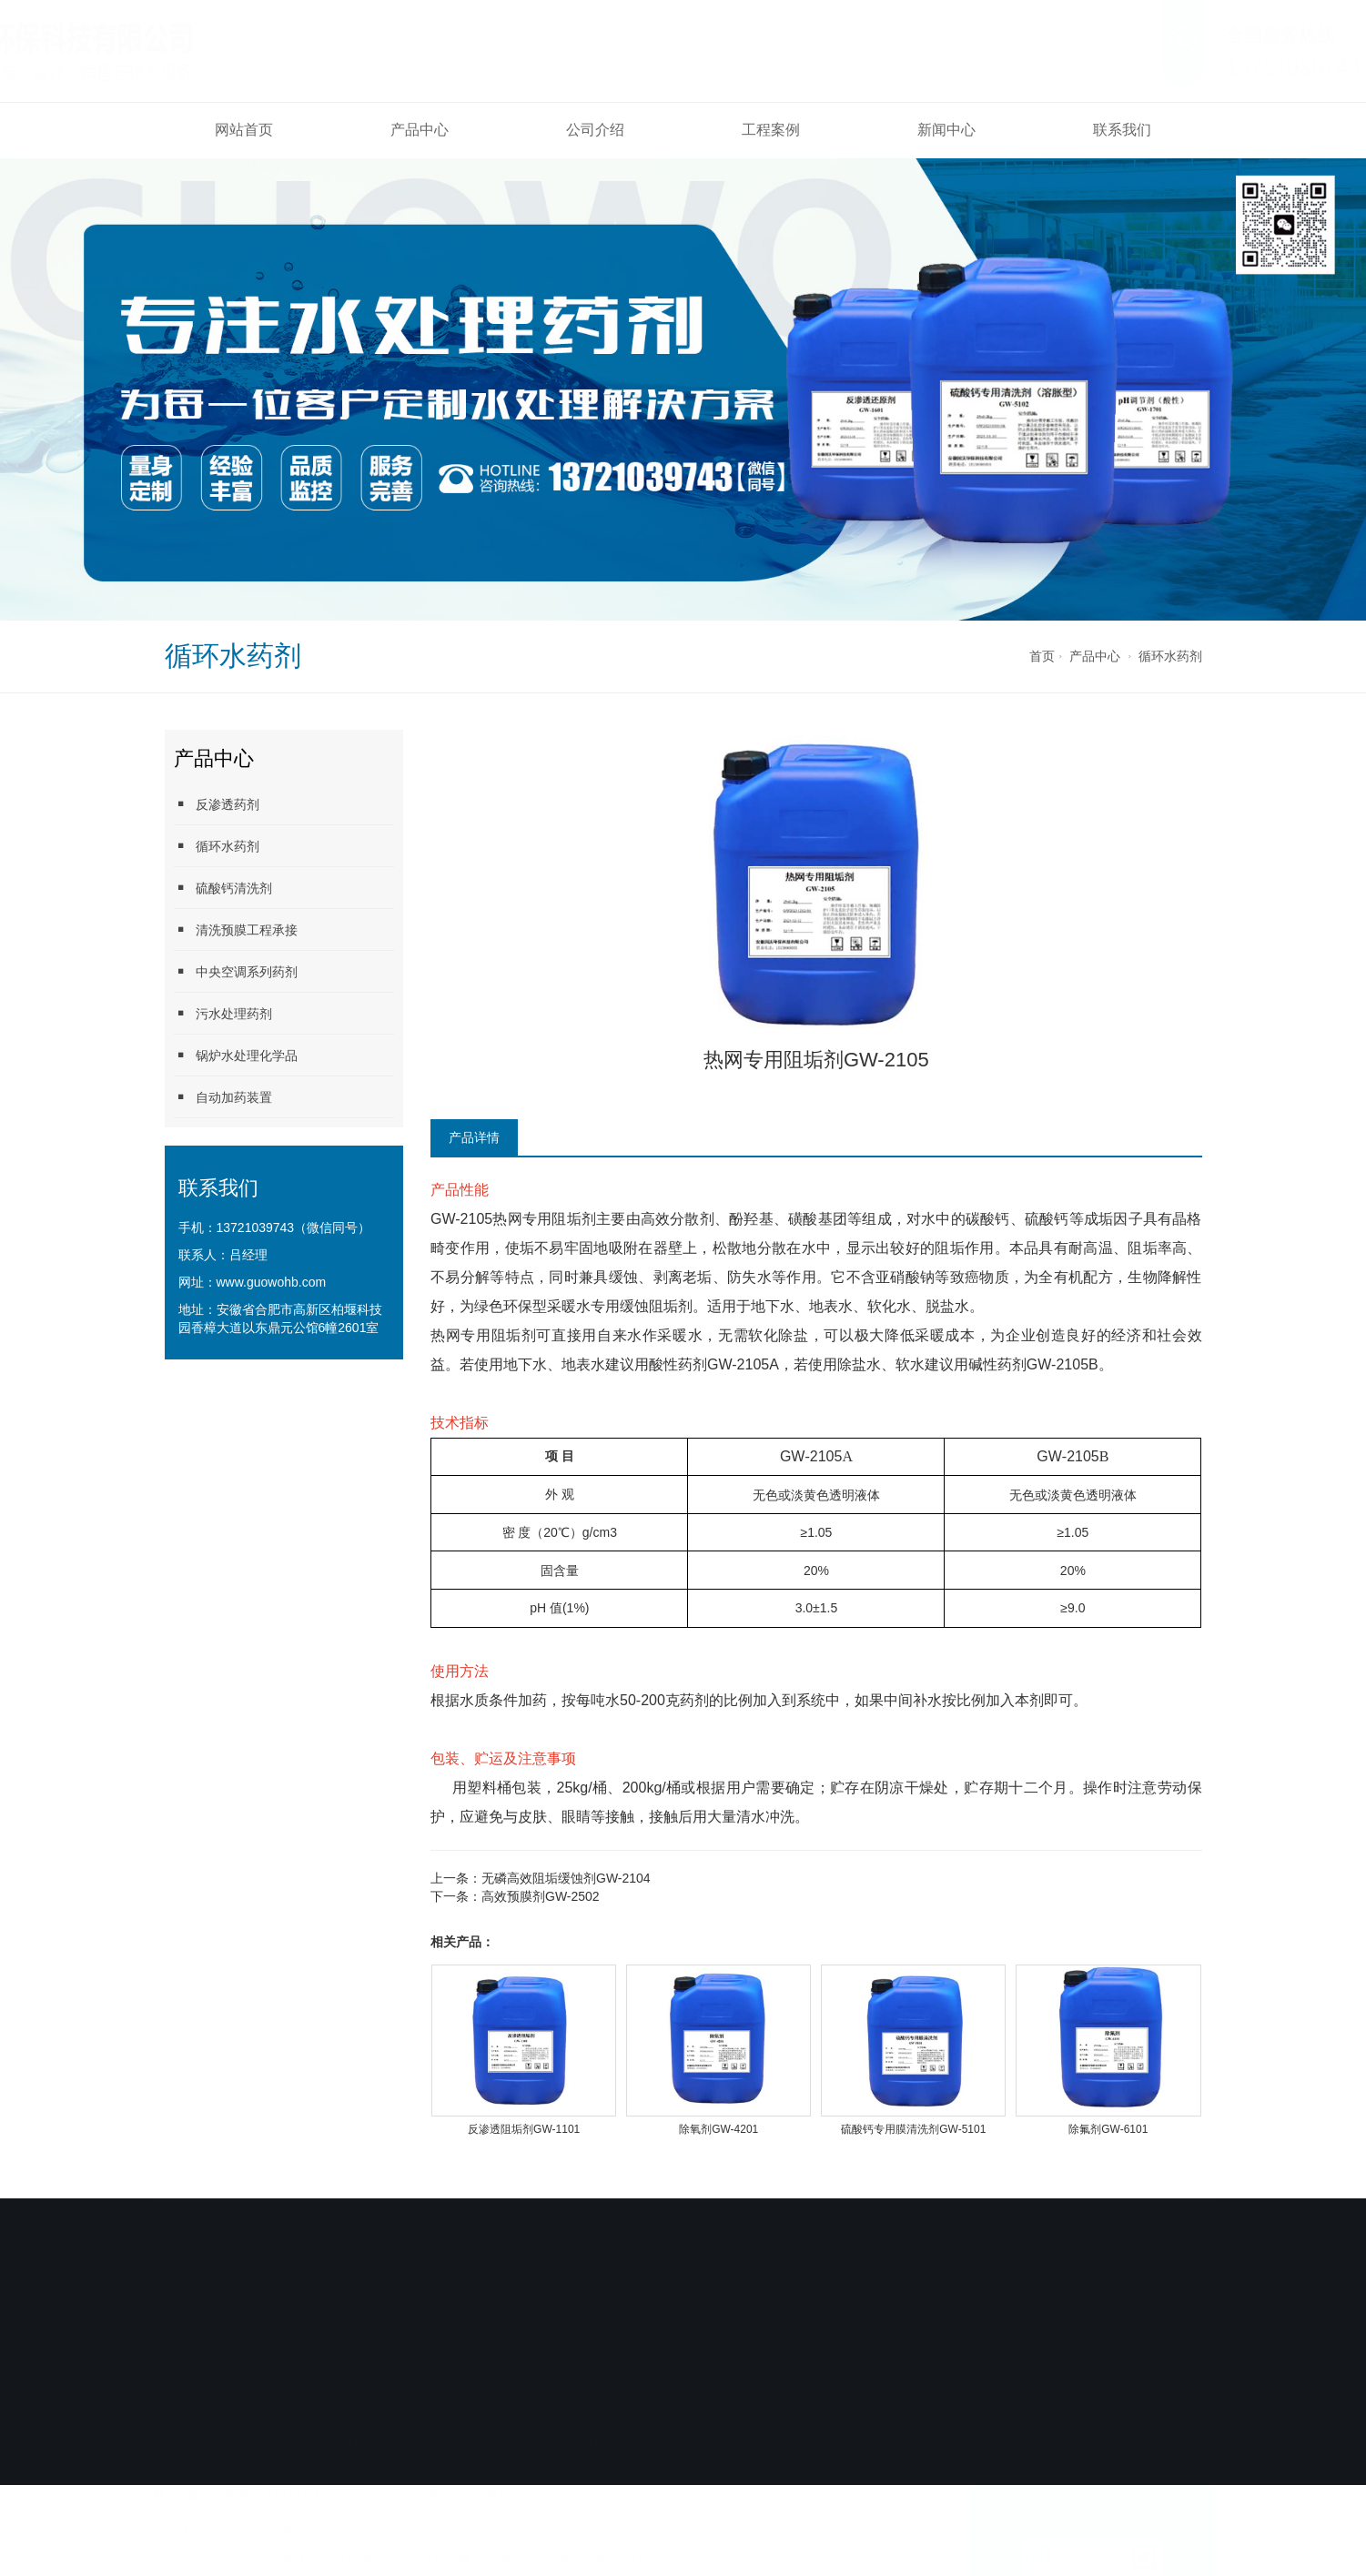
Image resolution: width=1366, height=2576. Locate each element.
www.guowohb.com (272, 1282)
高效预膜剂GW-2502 (540, 1896)
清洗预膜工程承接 (236, 929)
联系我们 (1122, 129)
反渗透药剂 (216, 804)
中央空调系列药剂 (236, 971)
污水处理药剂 (223, 1013)
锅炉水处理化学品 (236, 1055)
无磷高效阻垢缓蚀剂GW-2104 (566, 1878)
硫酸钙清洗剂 (223, 887)
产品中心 (419, 129)
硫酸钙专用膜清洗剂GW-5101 (913, 2129)
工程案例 (771, 129)
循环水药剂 (1170, 656)
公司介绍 (595, 129)
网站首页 (244, 129)
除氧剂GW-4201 (718, 2129)
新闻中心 (946, 129)
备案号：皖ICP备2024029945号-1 (571, 2379)
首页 (1042, 656)
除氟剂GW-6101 (1108, 2129)
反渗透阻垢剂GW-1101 (524, 2129)
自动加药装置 (223, 1097)
